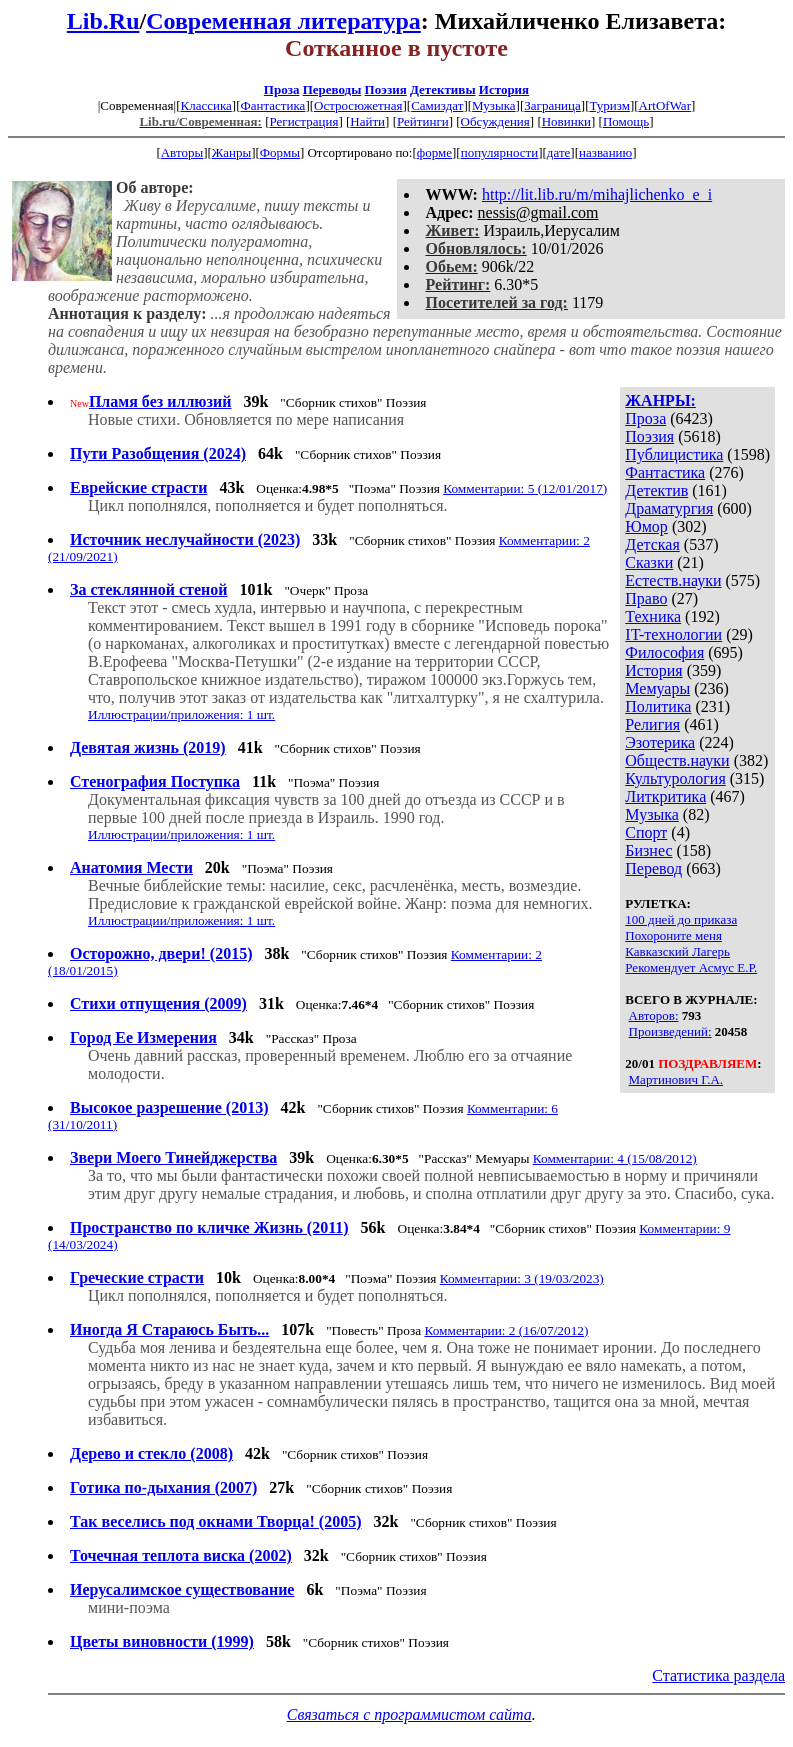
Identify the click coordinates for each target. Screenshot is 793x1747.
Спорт (646, 832)
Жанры (231, 152)
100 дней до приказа (681, 919)
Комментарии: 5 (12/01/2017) (525, 488)
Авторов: (654, 1015)
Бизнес (648, 850)
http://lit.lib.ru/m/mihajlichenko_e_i (597, 194)
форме (434, 152)
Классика (205, 105)
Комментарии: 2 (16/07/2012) (506, 1330)
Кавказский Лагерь (677, 951)
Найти (367, 121)
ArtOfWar (665, 105)
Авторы (182, 152)
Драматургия (669, 508)
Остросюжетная (358, 105)
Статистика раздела (718, 1675)
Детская (652, 544)
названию (605, 152)
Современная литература (283, 21)
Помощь (626, 121)
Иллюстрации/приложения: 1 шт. (181, 714)
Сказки (649, 562)
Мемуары (657, 688)
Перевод (653, 868)
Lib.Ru (103, 21)
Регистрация (303, 121)
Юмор (646, 526)
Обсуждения (495, 121)
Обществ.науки (677, 760)
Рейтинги (423, 121)
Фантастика (272, 105)
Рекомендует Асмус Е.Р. (691, 967)
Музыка (494, 105)
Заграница (552, 105)
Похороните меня (673, 935)
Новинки (566, 121)
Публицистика (674, 454)
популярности (500, 152)
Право (646, 598)
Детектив (656, 490)
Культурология (675, 778)
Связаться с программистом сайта (409, 1714)
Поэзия (386, 89)
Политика (658, 706)
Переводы (332, 89)
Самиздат (437, 105)
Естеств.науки (673, 580)
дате (559, 152)
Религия (652, 724)
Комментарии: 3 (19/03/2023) (522, 1278)
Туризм (609, 105)
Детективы (443, 89)
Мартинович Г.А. (676, 1079)
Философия (664, 652)
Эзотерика (660, 742)
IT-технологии (673, 634)
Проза (282, 89)
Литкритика (665, 796)
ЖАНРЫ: (660, 400)
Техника (653, 616)
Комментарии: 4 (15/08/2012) (615, 1158)
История (504, 89)
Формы (280, 152)
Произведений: (670, 1031)
